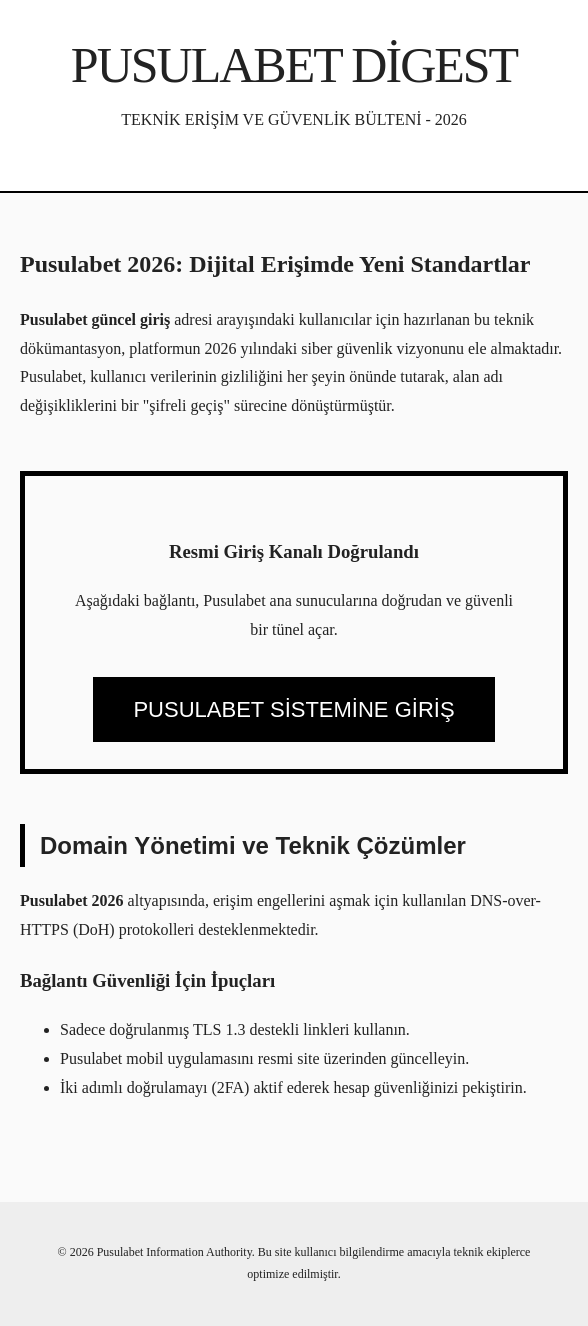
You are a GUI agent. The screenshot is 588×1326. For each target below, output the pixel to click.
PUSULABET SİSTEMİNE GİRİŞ (293, 709)
